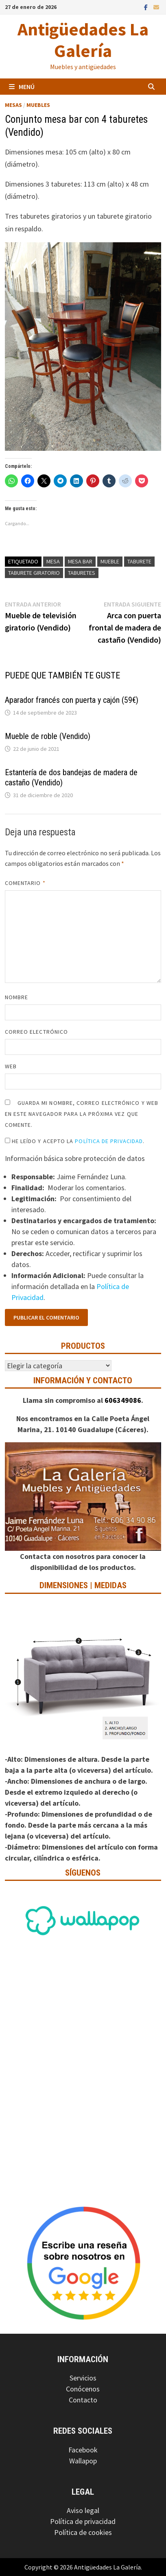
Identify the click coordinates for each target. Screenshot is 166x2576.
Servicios (83, 2378)
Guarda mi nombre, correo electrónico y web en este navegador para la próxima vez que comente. (81, 1113)
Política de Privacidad (109, 1141)
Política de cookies (83, 2532)
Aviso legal (83, 2510)
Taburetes (81, 572)
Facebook (83, 2449)
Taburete (139, 561)
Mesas (13, 105)
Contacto (83, 2399)
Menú (22, 87)
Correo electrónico (36, 1031)
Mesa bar (80, 561)
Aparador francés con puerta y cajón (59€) (71, 700)
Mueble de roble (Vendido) (47, 736)
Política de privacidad (83, 2521)
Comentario (25, 883)
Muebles (38, 105)
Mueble (109, 561)
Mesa (53, 561)
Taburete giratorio (34, 572)
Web (11, 1066)
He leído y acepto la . (75, 1141)
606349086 (123, 1400)
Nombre (16, 997)
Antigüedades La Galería (83, 40)
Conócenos (83, 2388)
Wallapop (83, 2460)
